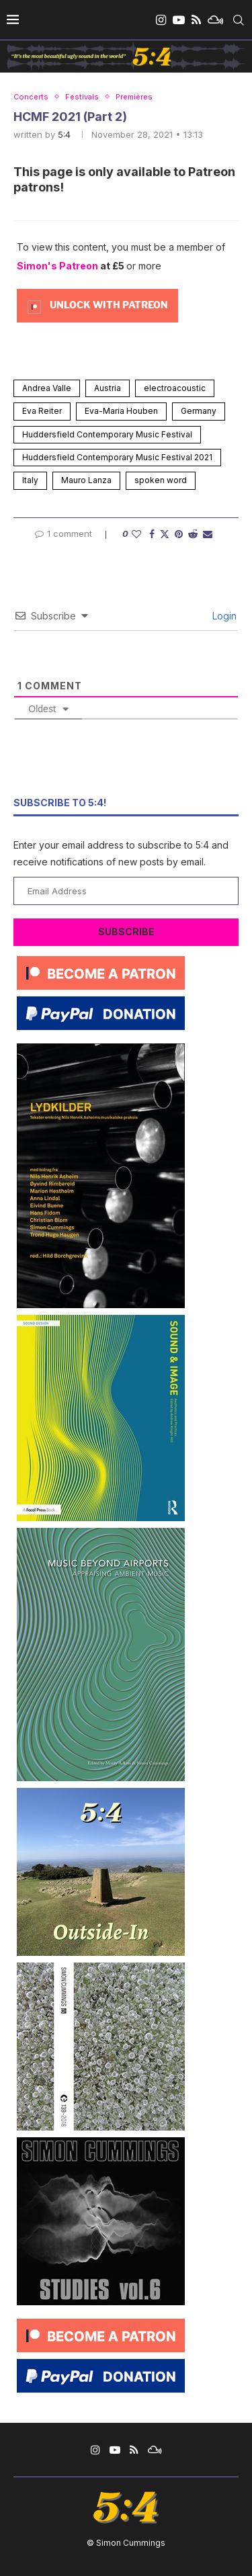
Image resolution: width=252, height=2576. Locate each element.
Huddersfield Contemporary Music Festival (107, 434)
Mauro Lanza (86, 480)
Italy (30, 480)
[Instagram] (161, 20)
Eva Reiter (42, 411)
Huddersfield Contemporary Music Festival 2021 (117, 457)
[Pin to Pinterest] (179, 534)
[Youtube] (179, 20)
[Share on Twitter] (164, 534)
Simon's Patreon (57, 265)
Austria (107, 388)
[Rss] (196, 20)
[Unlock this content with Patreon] (97, 304)
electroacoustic (175, 388)
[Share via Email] (207, 534)
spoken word (160, 480)
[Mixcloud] (215, 20)
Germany (198, 411)
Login (223, 615)
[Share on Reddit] (193, 534)
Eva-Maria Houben (121, 411)
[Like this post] (136, 534)
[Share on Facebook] (152, 534)
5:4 (64, 134)
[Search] (238, 20)
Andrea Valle (46, 388)
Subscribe (126, 931)
